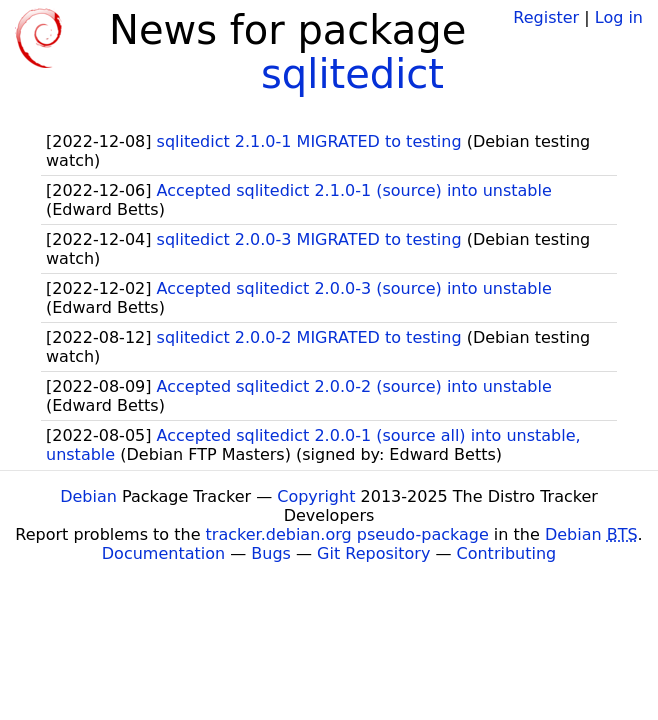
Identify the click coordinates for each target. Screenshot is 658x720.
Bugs (271, 553)
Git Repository (373, 553)
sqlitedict (352, 74)
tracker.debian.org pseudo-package (347, 534)
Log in (619, 17)
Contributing (507, 553)
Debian (88, 496)
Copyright (316, 496)
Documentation (163, 553)
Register (546, 17)
